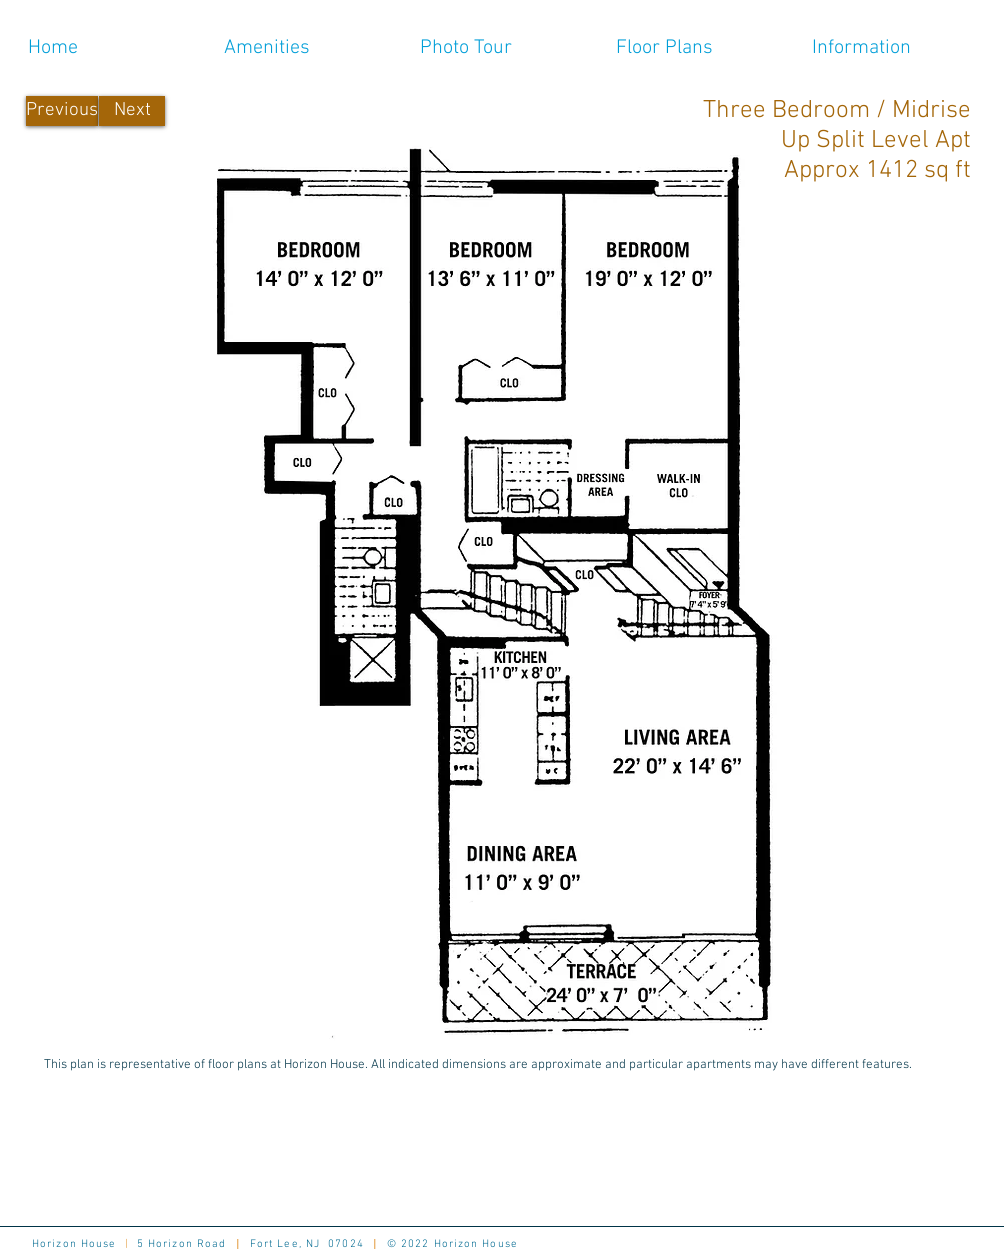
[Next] (132, 111)
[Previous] (62, 111)
